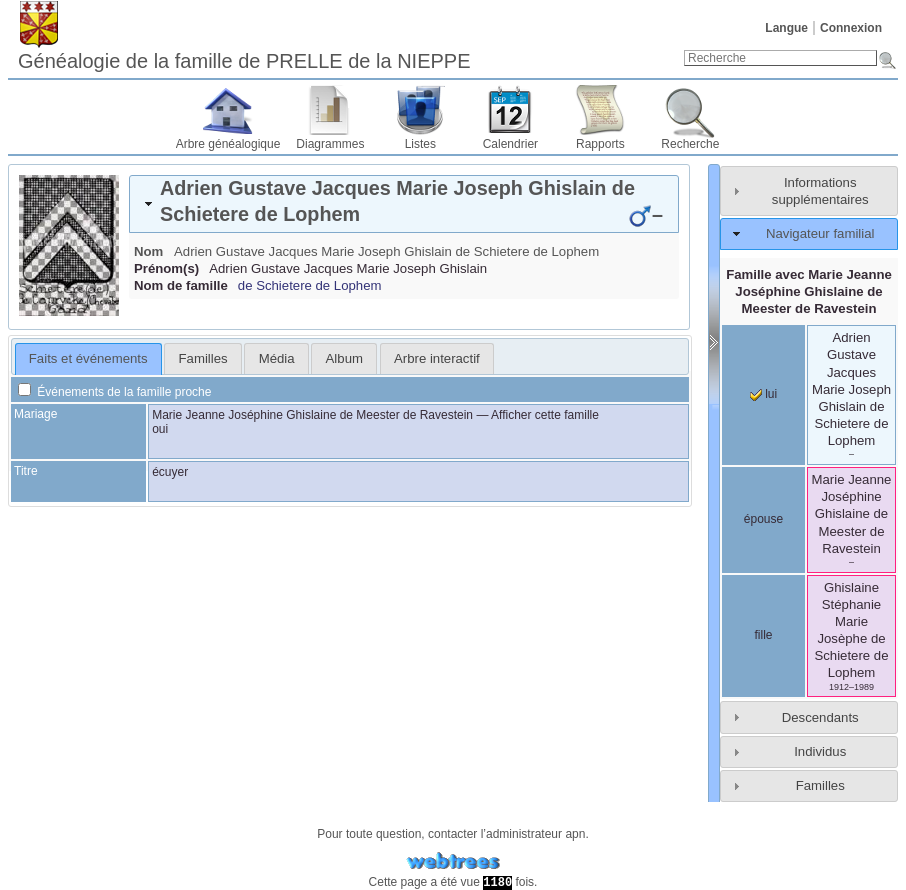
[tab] (404, 204)
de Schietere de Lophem (310, 285)
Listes (420, 144)
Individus (820, 751)
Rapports (600, 144)
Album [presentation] (344, 358)
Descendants (820, 717)
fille (763, 635)
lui (763, 394)
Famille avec (809, 291)
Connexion (851, 28)
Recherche (690, 144)
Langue (786, 28)
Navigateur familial (820, 233)
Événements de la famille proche (114, 392)
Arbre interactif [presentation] (437, 358)
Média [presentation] (277, 358)
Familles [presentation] (203, 358)
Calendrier (510, 144)
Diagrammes (330, 144)
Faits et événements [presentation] (88, 358)
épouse (763, 519)
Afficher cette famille (545, 415)
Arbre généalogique (228, 144)
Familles (820, 785)
